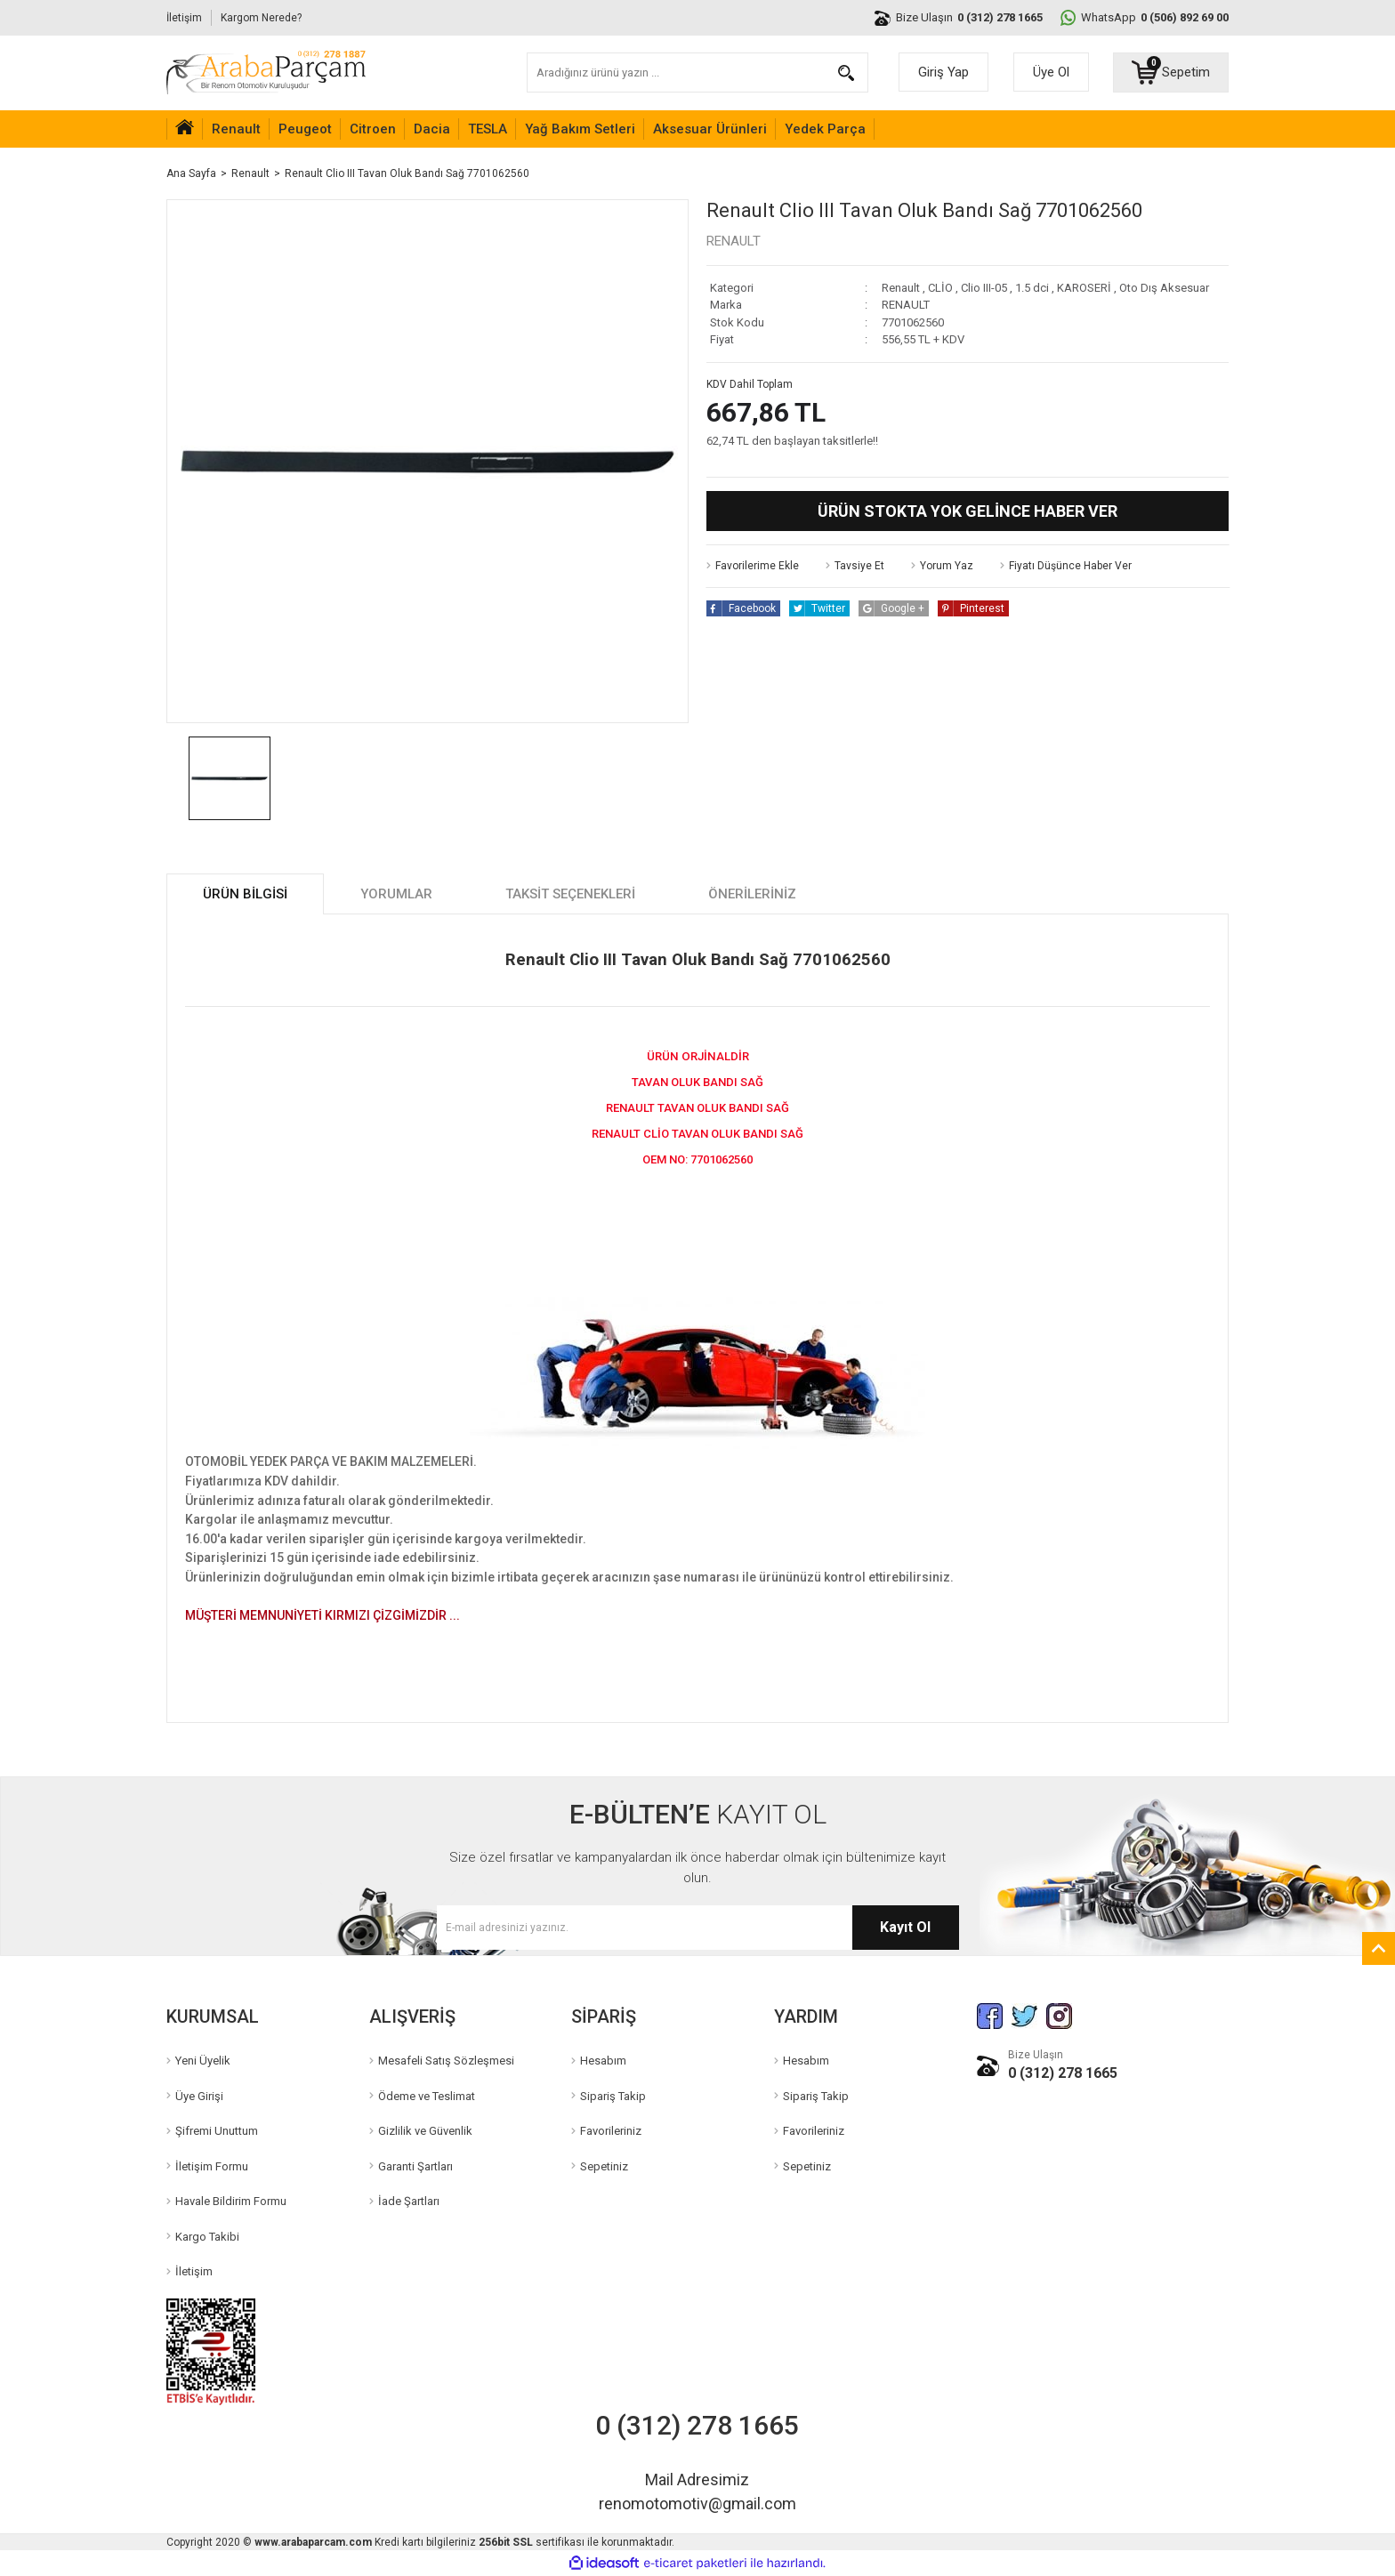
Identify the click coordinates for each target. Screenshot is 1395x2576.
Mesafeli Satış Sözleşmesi (446, 2060)
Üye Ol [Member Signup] (1051, 72)
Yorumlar (396, 894)
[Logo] (266, 73)
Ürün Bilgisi (245, 894)
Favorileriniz (610, 2130)
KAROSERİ (1084, 287)
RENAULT (733, 241)
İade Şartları (408, 2201)
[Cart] (1171, 72)
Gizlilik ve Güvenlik (425, 2130)
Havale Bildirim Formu (230, 2201)
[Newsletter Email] (698, 1927)
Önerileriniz (752, 894)
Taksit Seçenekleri (570, 894)
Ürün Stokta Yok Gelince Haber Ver (967, 511)
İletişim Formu (211, 2166)
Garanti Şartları (415, 2166)
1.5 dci (1032, 287)
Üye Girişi (199, 2096)
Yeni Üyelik (202, 2060)
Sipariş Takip (613, 2096)
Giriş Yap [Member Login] (943, 72)
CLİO (940, 287)
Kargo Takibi (207, 2236)
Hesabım (603, 2060)
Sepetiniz (604, 2166)
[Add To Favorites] (752, 566)
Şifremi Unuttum (216, 2130)
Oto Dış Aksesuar (1164, 287)
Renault (901, 287)
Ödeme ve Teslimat (426, 2096)
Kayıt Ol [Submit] (905, 1927)
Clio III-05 (984, 287)
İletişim (184, 18)
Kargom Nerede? (261, 18)
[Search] (698, 72)
